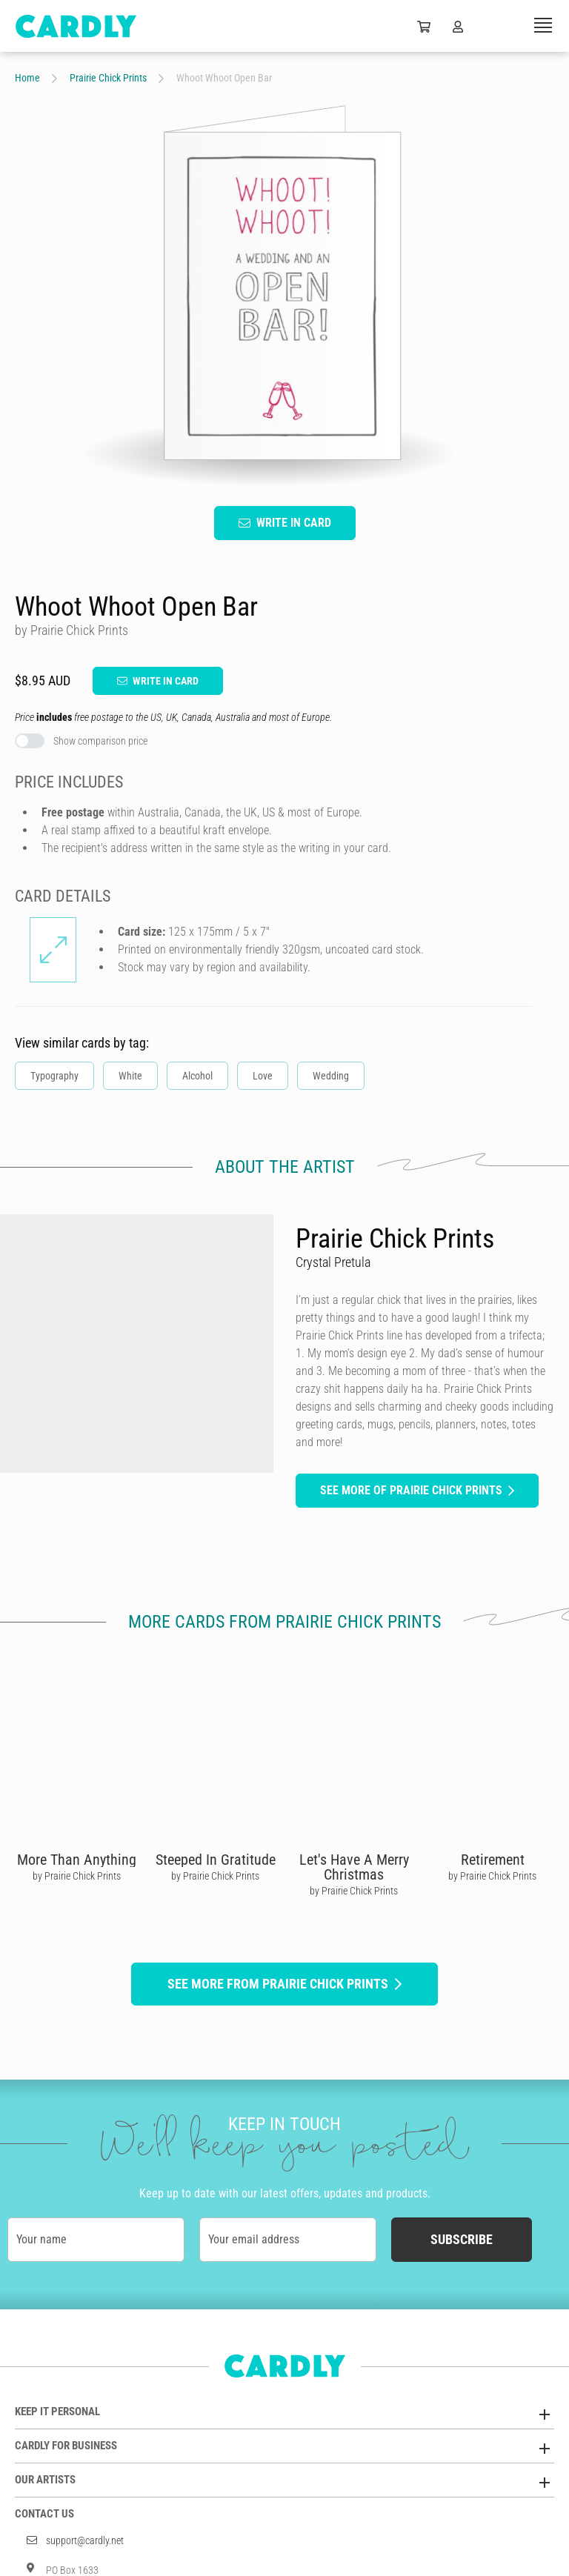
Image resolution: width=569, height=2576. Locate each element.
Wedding (331, 1076)
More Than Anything (76, 1859)
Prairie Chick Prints (108, 78)
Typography (54, 1076)
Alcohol (197, 1076)
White (130, 1076)
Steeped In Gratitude (216, 1859)
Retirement (493, 1859)
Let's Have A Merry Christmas (354, 1867)
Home (27, 78)
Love (263, 1076)
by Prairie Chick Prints (77, 1876)
